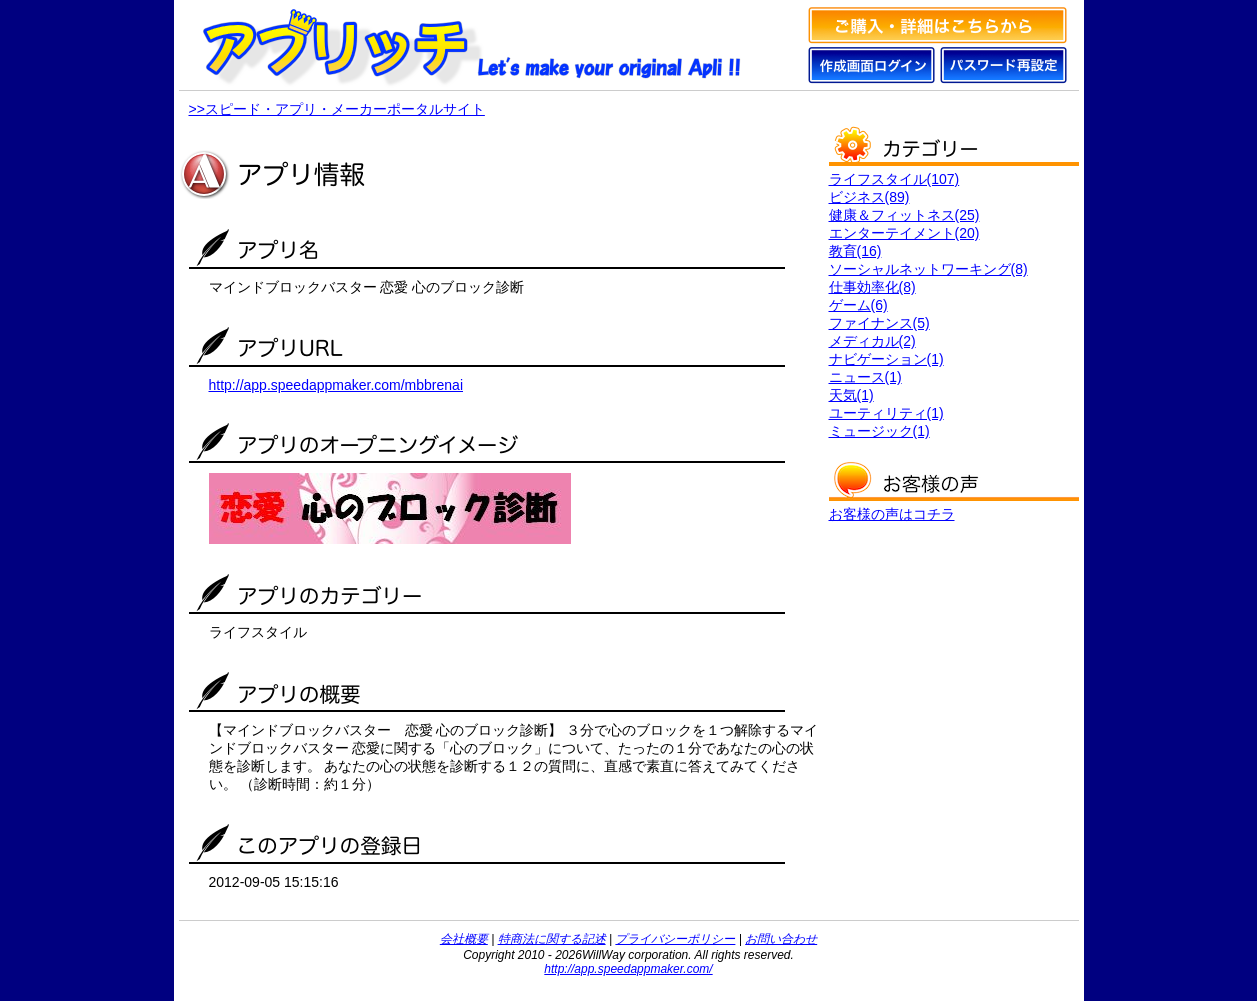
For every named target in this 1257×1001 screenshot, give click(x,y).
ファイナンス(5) (879, 323)
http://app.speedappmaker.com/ (628, 969)
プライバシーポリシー (675, 939)
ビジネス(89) (869, 197)
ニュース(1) (865, 377)
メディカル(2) (872, 341)
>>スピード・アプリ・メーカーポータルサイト (337, 109)
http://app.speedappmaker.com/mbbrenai (336, 385)
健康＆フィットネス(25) (904, 215)
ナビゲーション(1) (886, 359)
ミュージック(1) (879, 431)
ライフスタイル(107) (894, 179)
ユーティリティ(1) (886, 413)
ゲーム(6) (858, 305)
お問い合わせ (781, 939)
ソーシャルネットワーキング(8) (928, 269)
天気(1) (851, 395)
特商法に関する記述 (552, 939)
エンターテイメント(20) (904, 233)
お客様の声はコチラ (892, 514)
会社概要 (464, 939)
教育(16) (855, 251)
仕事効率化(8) (872, 287)
